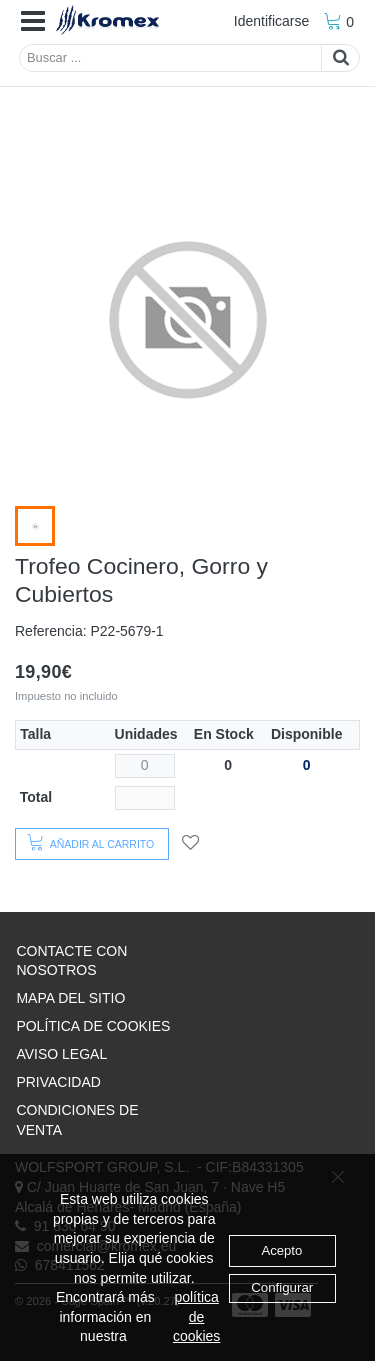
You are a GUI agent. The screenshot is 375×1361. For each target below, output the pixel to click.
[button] (33, 22)
